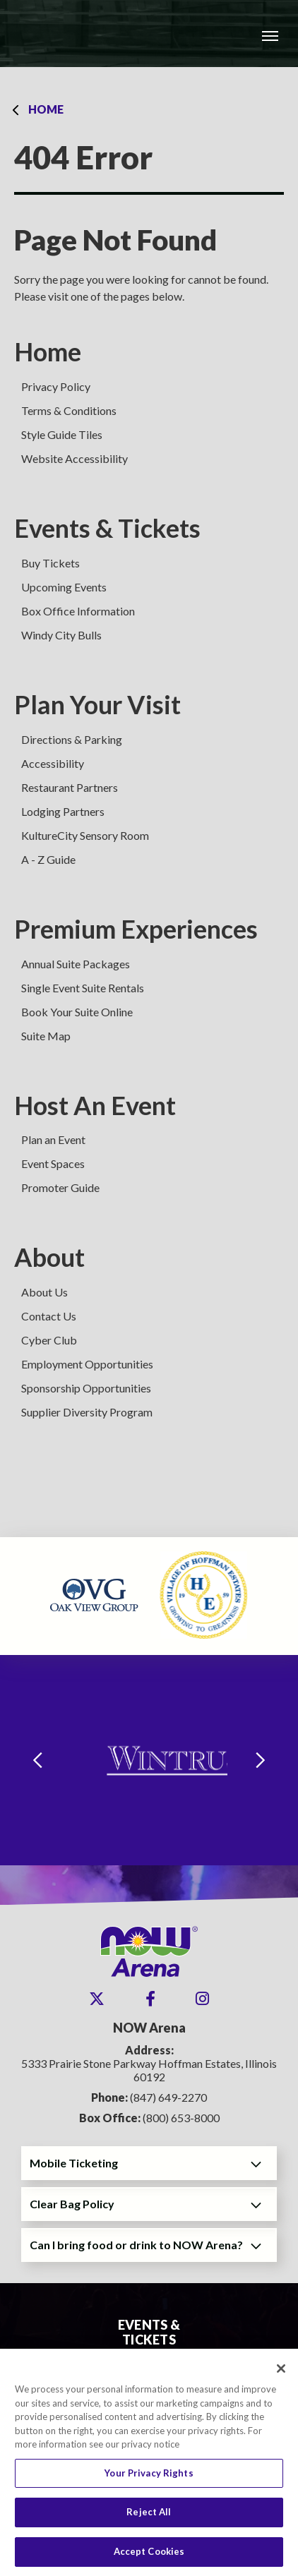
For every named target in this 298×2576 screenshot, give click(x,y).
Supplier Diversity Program (87, 1412)
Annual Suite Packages (75, 963)
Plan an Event (53, 1139)
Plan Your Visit (97, 705)
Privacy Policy (55, 386)
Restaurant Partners (69, 787)
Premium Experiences (136, 929)
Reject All (148, 2518)
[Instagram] (202, 1998)
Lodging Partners (63, 811)
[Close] (281, 2375)
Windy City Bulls (61, 635)
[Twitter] (97, 1998)
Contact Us (48, 1316)
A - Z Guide (48, 859)
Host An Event (95, 1105)
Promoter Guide (60, 1187)
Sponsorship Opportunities (86, 1388)
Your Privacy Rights (149, 2480)
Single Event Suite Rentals (82, 987)
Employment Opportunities (87, 1364)
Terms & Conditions (69, 410)
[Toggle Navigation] (270, 35)
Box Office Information (78, 611)
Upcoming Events (64, 587)
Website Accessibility (74, 458)
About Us (44, 1292)
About (49, 1257)
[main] (149, 802)
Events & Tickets (107, 528)
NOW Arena (85, 33)
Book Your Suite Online (77, 1011)
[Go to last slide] (37, 1760)
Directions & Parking (71, 739)
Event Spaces (53, 1163)
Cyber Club (49, 1340)
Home (46, 109)
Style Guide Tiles (61, 434)
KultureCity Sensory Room (85, 835)
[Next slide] (261, 1760)
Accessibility (52, 763)
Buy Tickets (50, 563)
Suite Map (46, 1035)
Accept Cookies (149, 2558)
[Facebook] (150, 1998)
